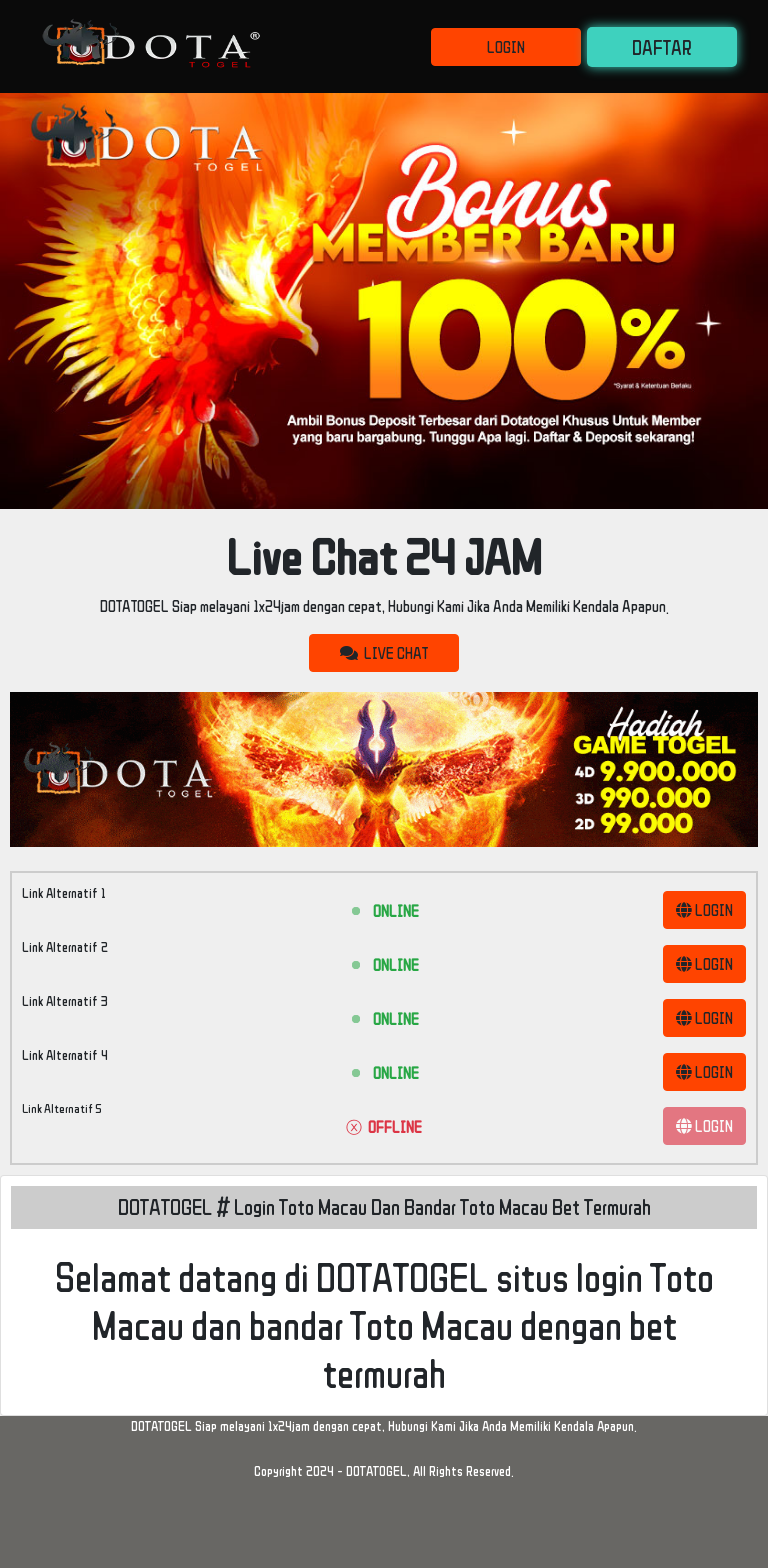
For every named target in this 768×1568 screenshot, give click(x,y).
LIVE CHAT (384, 653)
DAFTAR (662, 47)
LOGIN (506, 47)
